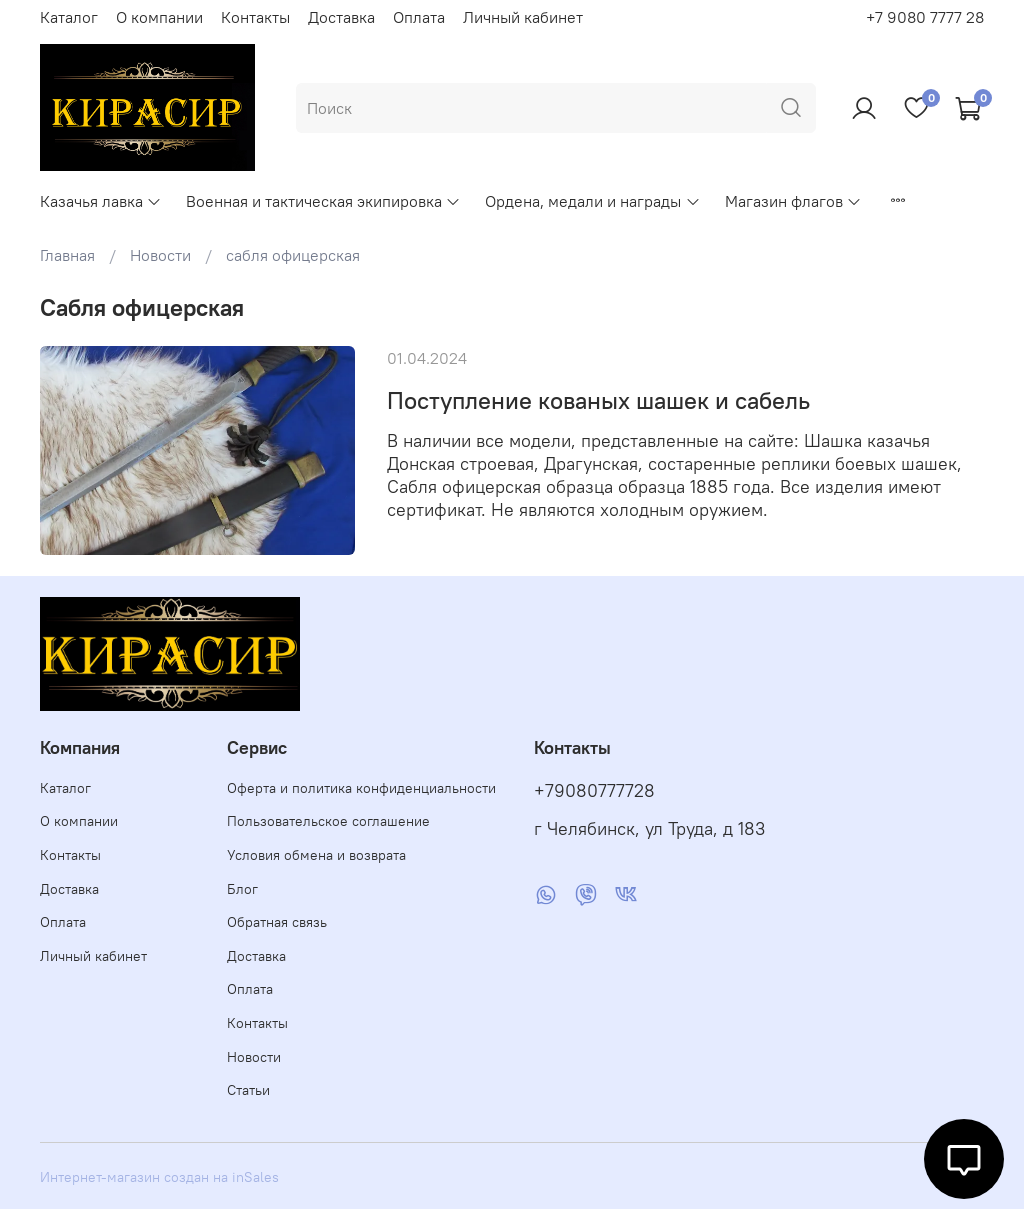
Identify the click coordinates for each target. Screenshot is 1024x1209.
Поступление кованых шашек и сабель (598, 400)
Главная (67, 255)
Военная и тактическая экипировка (323, 201)
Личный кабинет (523, 17)
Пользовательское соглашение (328, 821)
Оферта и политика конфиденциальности (361, 788)
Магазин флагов (793, 201)
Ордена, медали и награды (592, 201)
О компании (159, 17)
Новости (160, 255)
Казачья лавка (101, 201)
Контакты (255, 17)
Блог (242, 889)
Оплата (419, 17)
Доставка (341, 17)
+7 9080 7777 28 (925, 17)
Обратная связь (277, 922)
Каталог (69, 17)
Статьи (248, 1090)
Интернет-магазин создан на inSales (159, 1177)
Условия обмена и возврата (316, 855)
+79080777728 (594, 791)
